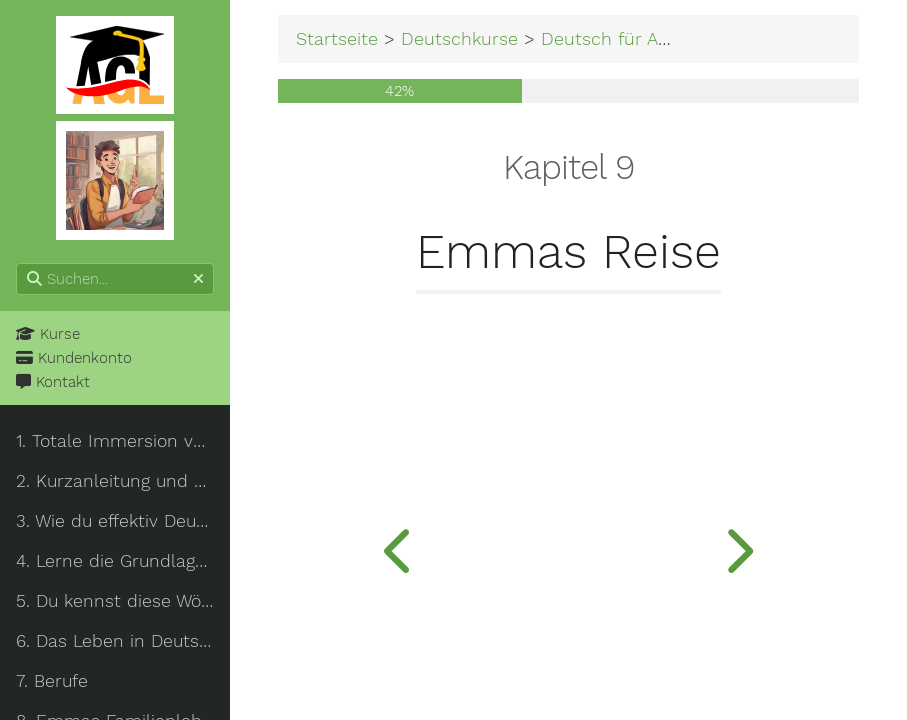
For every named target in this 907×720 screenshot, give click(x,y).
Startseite (337, 38)
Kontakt (53, 382)
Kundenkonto (74, 358)
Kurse (48, 334)
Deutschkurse (459, 38)
